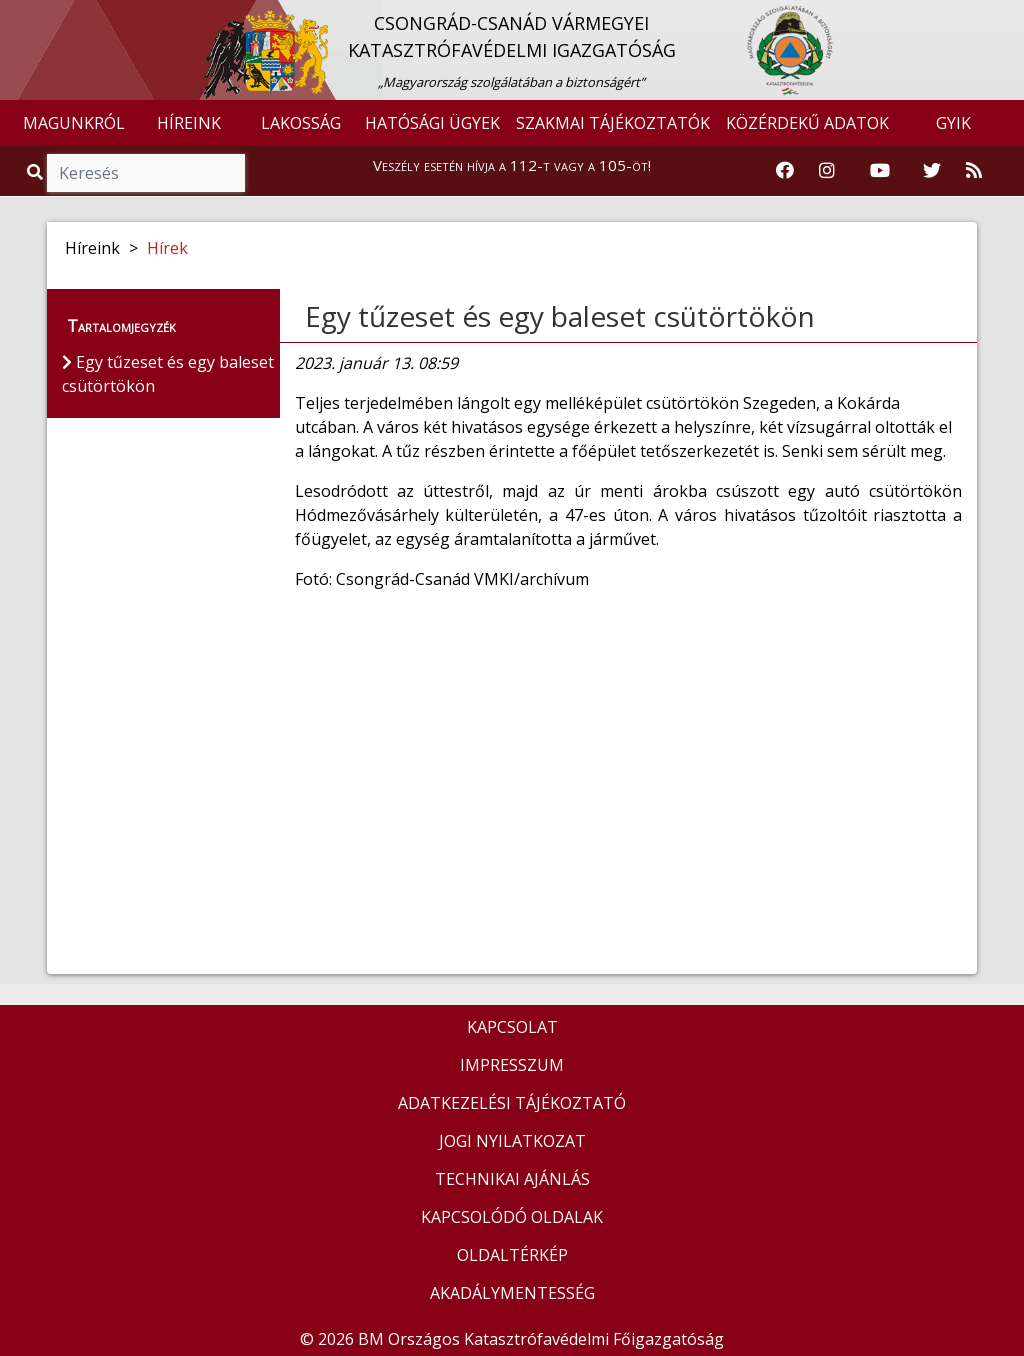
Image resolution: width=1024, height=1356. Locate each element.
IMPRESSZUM (512, 1065)
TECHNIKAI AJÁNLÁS (512, 1179)
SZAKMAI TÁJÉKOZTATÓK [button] (613, 123)
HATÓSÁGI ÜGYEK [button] (432, 123)
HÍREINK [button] (189, 123)
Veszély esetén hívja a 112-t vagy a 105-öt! (512, 165)
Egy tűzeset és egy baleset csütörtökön (560, 316)
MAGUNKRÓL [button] (74, 123)
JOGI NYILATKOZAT (512, 1141)
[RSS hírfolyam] (974, 171)
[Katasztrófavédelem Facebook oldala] (785, 171)
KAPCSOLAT (512, 1027)
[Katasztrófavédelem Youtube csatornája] (880, 171)
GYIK (953, 123)
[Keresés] (146, 173)
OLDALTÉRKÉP (512, 1255)
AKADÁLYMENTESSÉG (512, 1293)
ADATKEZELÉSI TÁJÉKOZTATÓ (512, 1103)
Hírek (167, 248)
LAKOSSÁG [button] (301, 123)
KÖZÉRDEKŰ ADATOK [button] (807, 123)
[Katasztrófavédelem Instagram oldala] (827, 171)
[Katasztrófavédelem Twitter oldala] (932, 171)
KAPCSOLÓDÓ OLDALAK (512, 1217)
